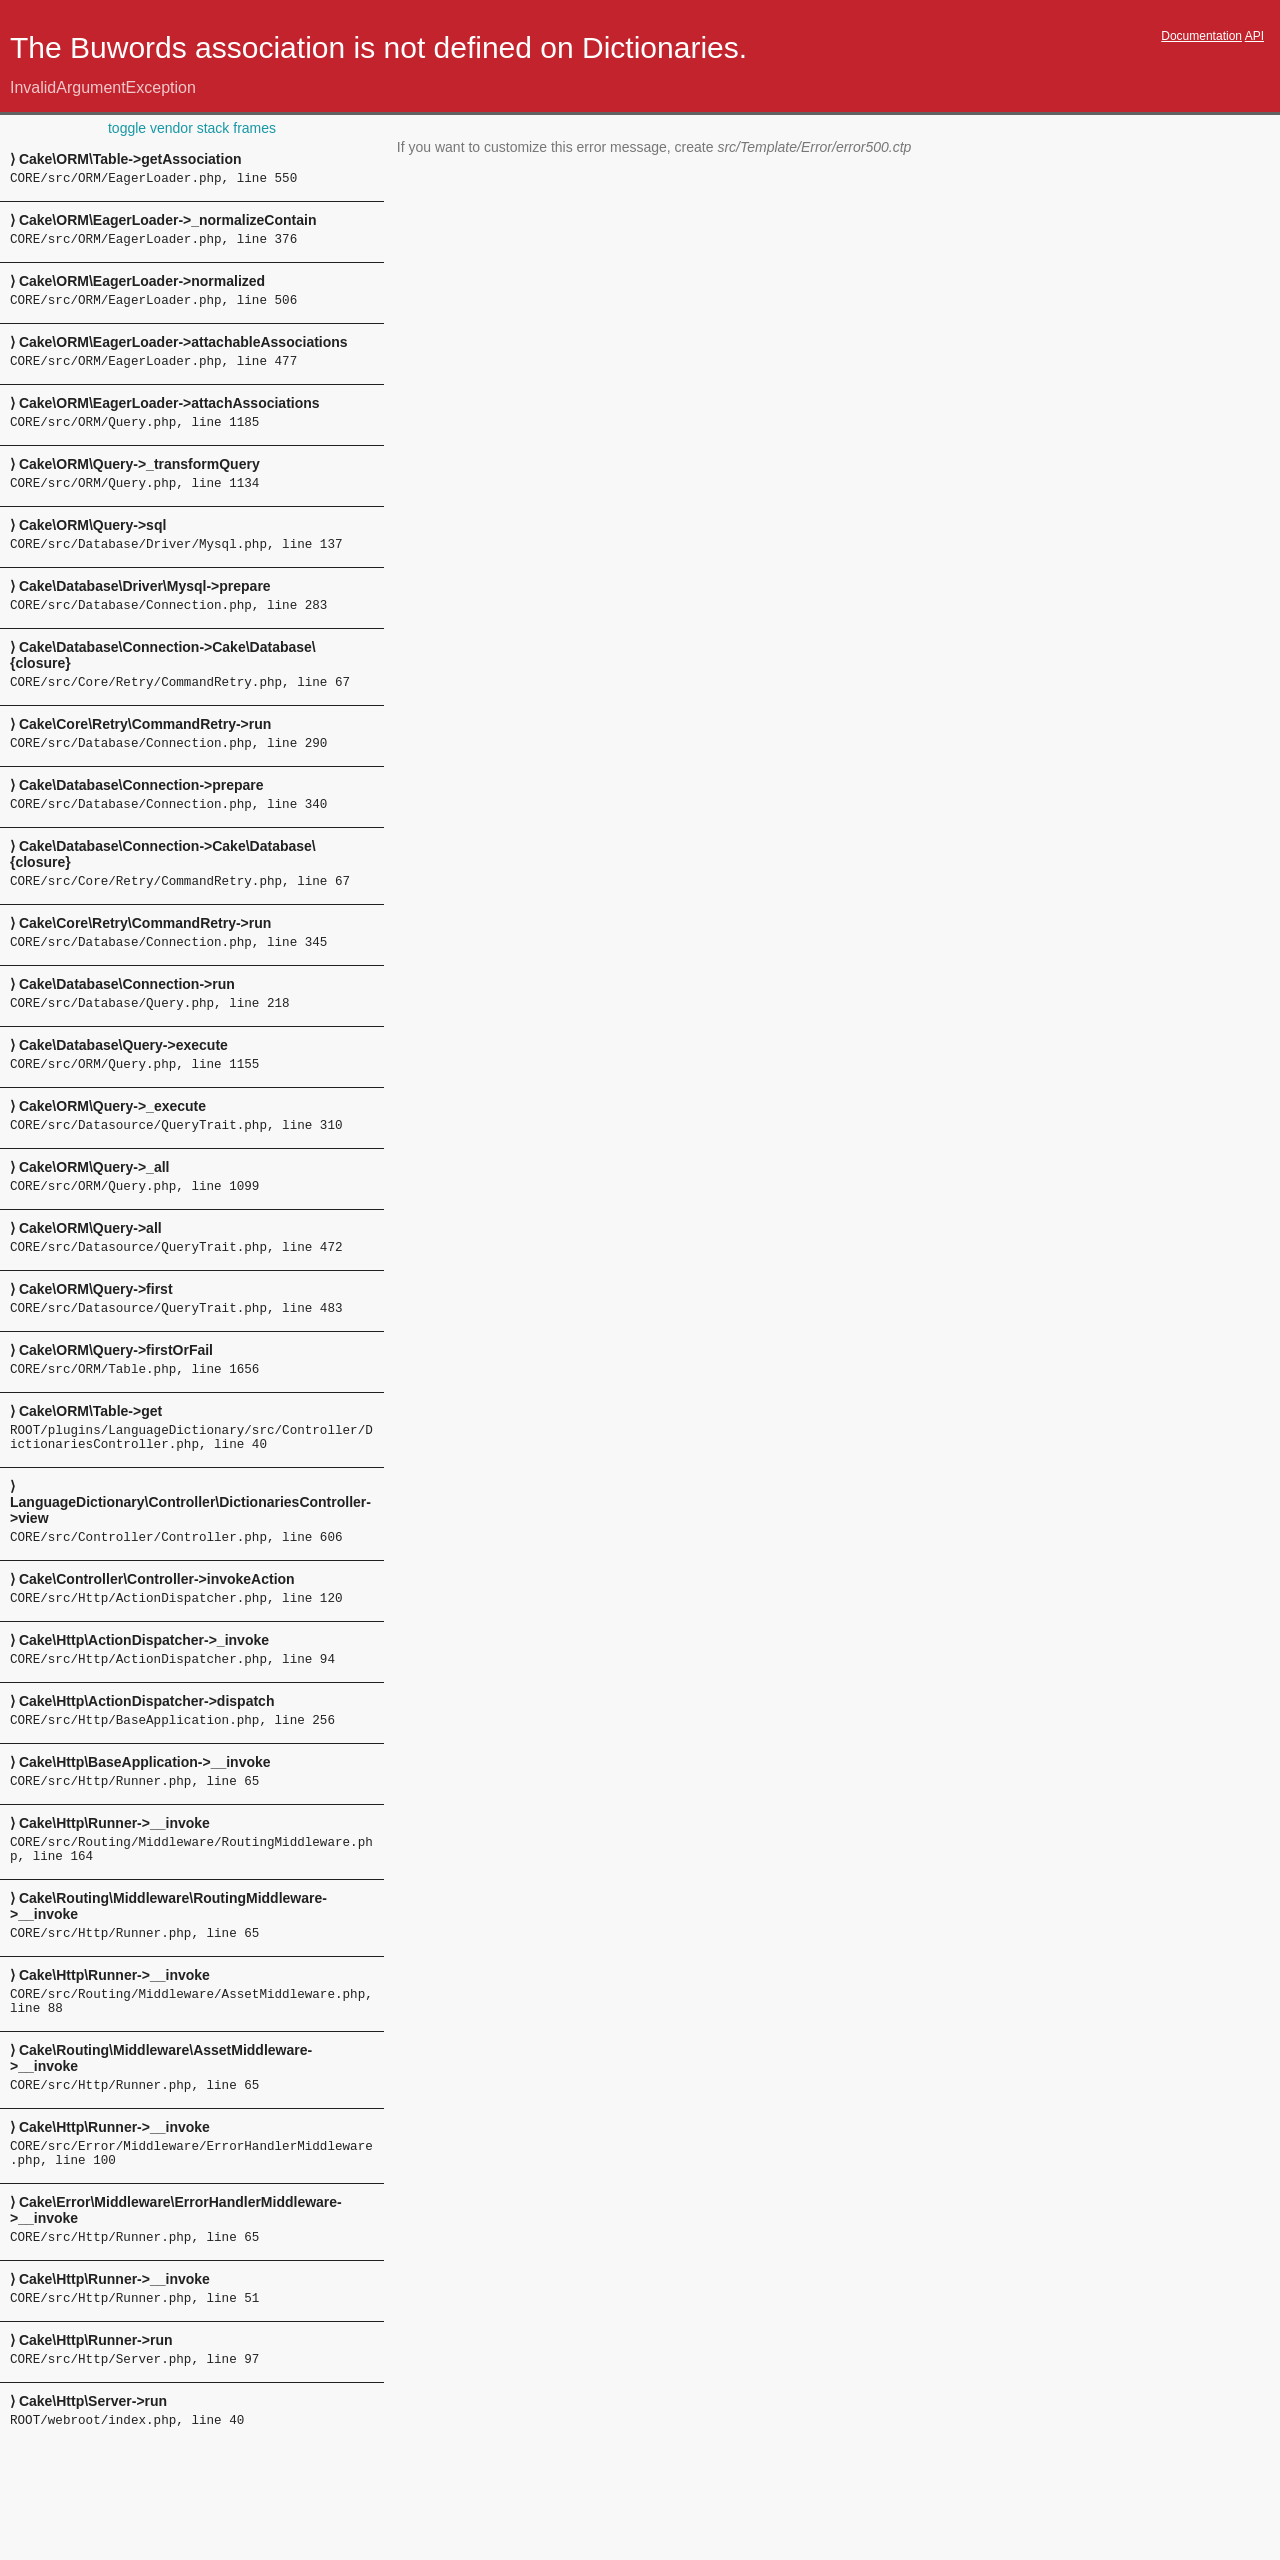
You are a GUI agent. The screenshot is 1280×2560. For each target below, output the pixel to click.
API (1254, 36)
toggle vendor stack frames (192, 128)
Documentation (1201, 36)
